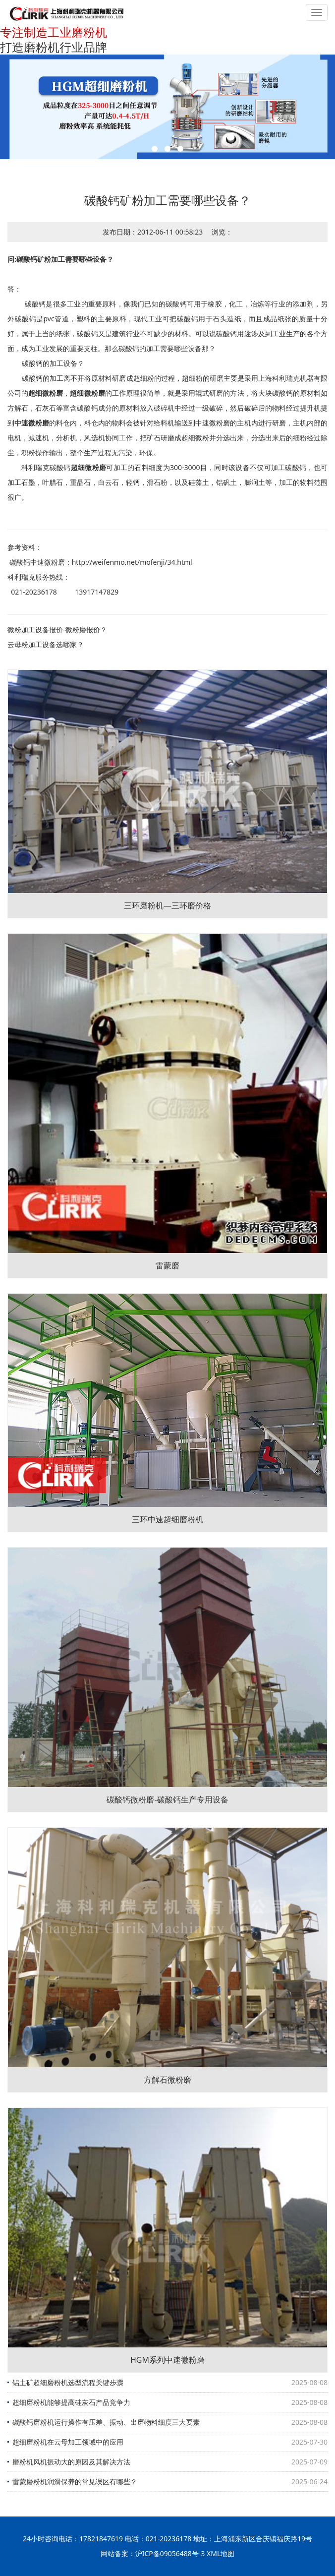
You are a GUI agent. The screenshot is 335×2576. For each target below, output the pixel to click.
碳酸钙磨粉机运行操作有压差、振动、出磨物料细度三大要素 (106, 2422)
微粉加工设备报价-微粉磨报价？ (57, 629)
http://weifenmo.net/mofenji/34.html (132, 562)
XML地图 (220, 2553)
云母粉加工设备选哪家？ (45, 644)
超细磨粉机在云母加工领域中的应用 (67, 2442)
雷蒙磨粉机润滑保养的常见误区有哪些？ (74, 2481)
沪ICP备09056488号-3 (170, 2553)
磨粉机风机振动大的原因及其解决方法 (71, 2461)
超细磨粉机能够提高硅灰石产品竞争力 (71, 2402)
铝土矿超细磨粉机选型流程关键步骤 (67, 2382)
